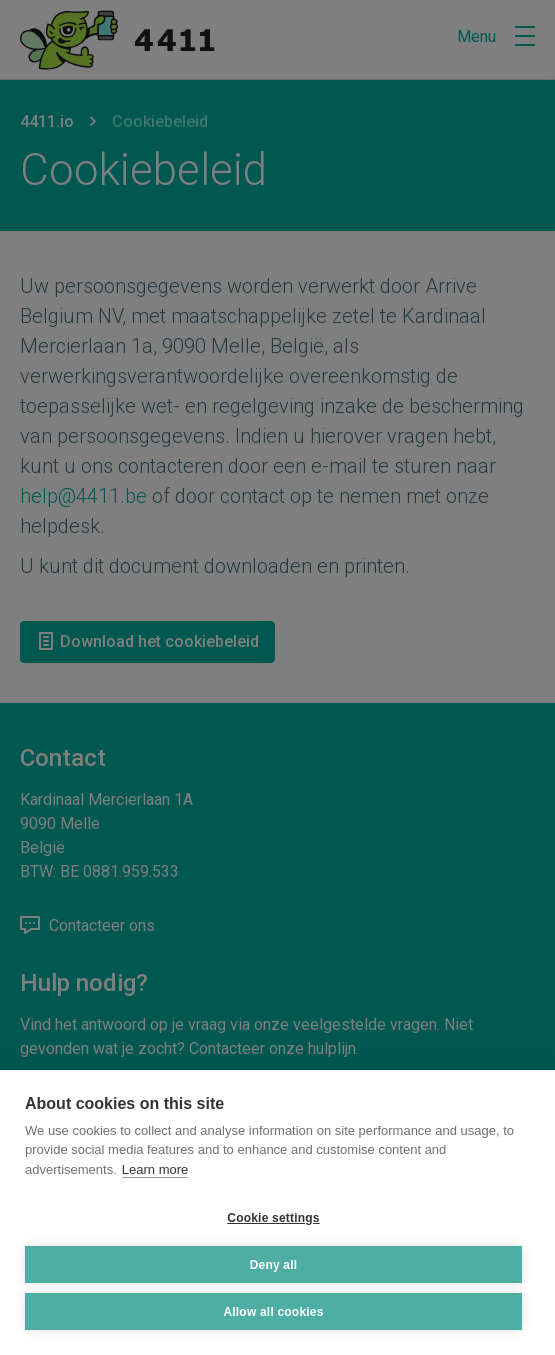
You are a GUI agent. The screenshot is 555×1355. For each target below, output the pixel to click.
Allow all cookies (273, 1312)
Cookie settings (273, 1218)
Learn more (155, 1169)
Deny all (274, 1265)
